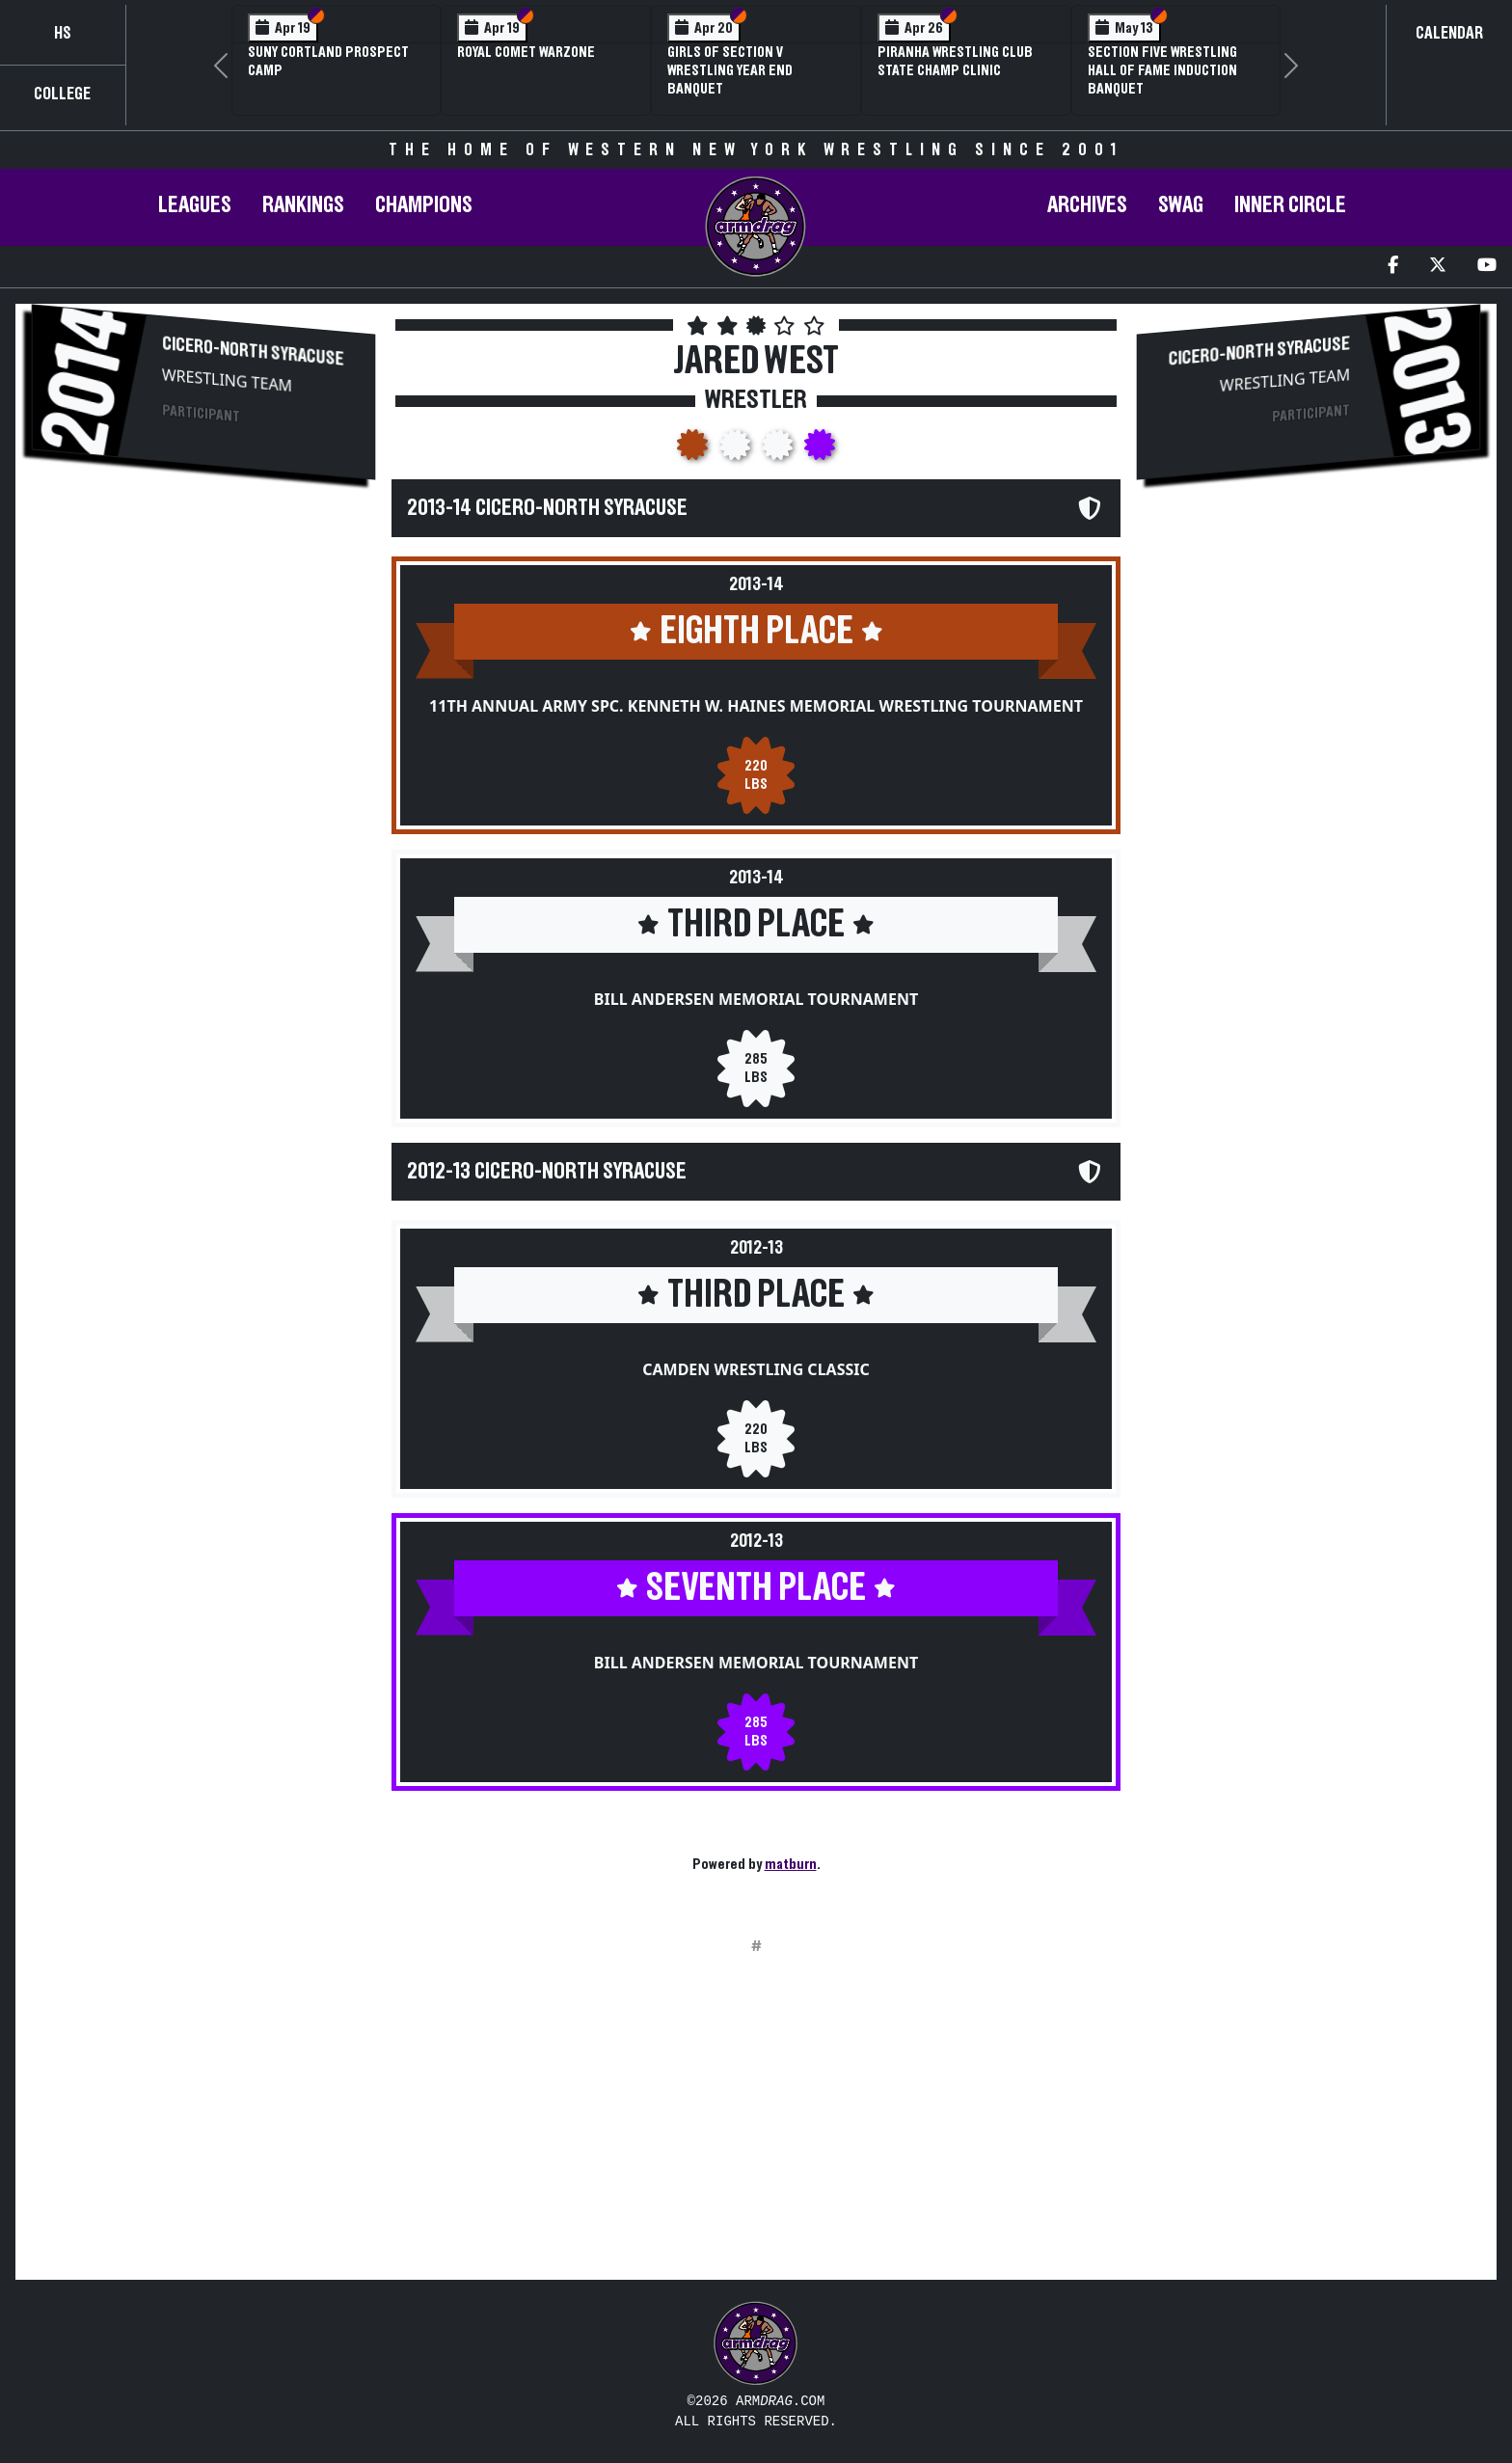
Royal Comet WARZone (526, 52)
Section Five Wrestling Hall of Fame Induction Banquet (1162, 70)
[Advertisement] (203, 662)
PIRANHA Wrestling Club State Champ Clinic (955, 61)
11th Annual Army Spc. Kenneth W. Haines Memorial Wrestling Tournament (756, 706)
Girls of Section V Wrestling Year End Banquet (730, 70)
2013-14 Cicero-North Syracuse (547, 508)
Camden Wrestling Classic (756, 1369)
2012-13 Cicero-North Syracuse (547, 1171)
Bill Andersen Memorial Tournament (756, 999)
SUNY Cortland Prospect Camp (328, 61)
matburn (791, 1864)
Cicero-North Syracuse (252, 351)
